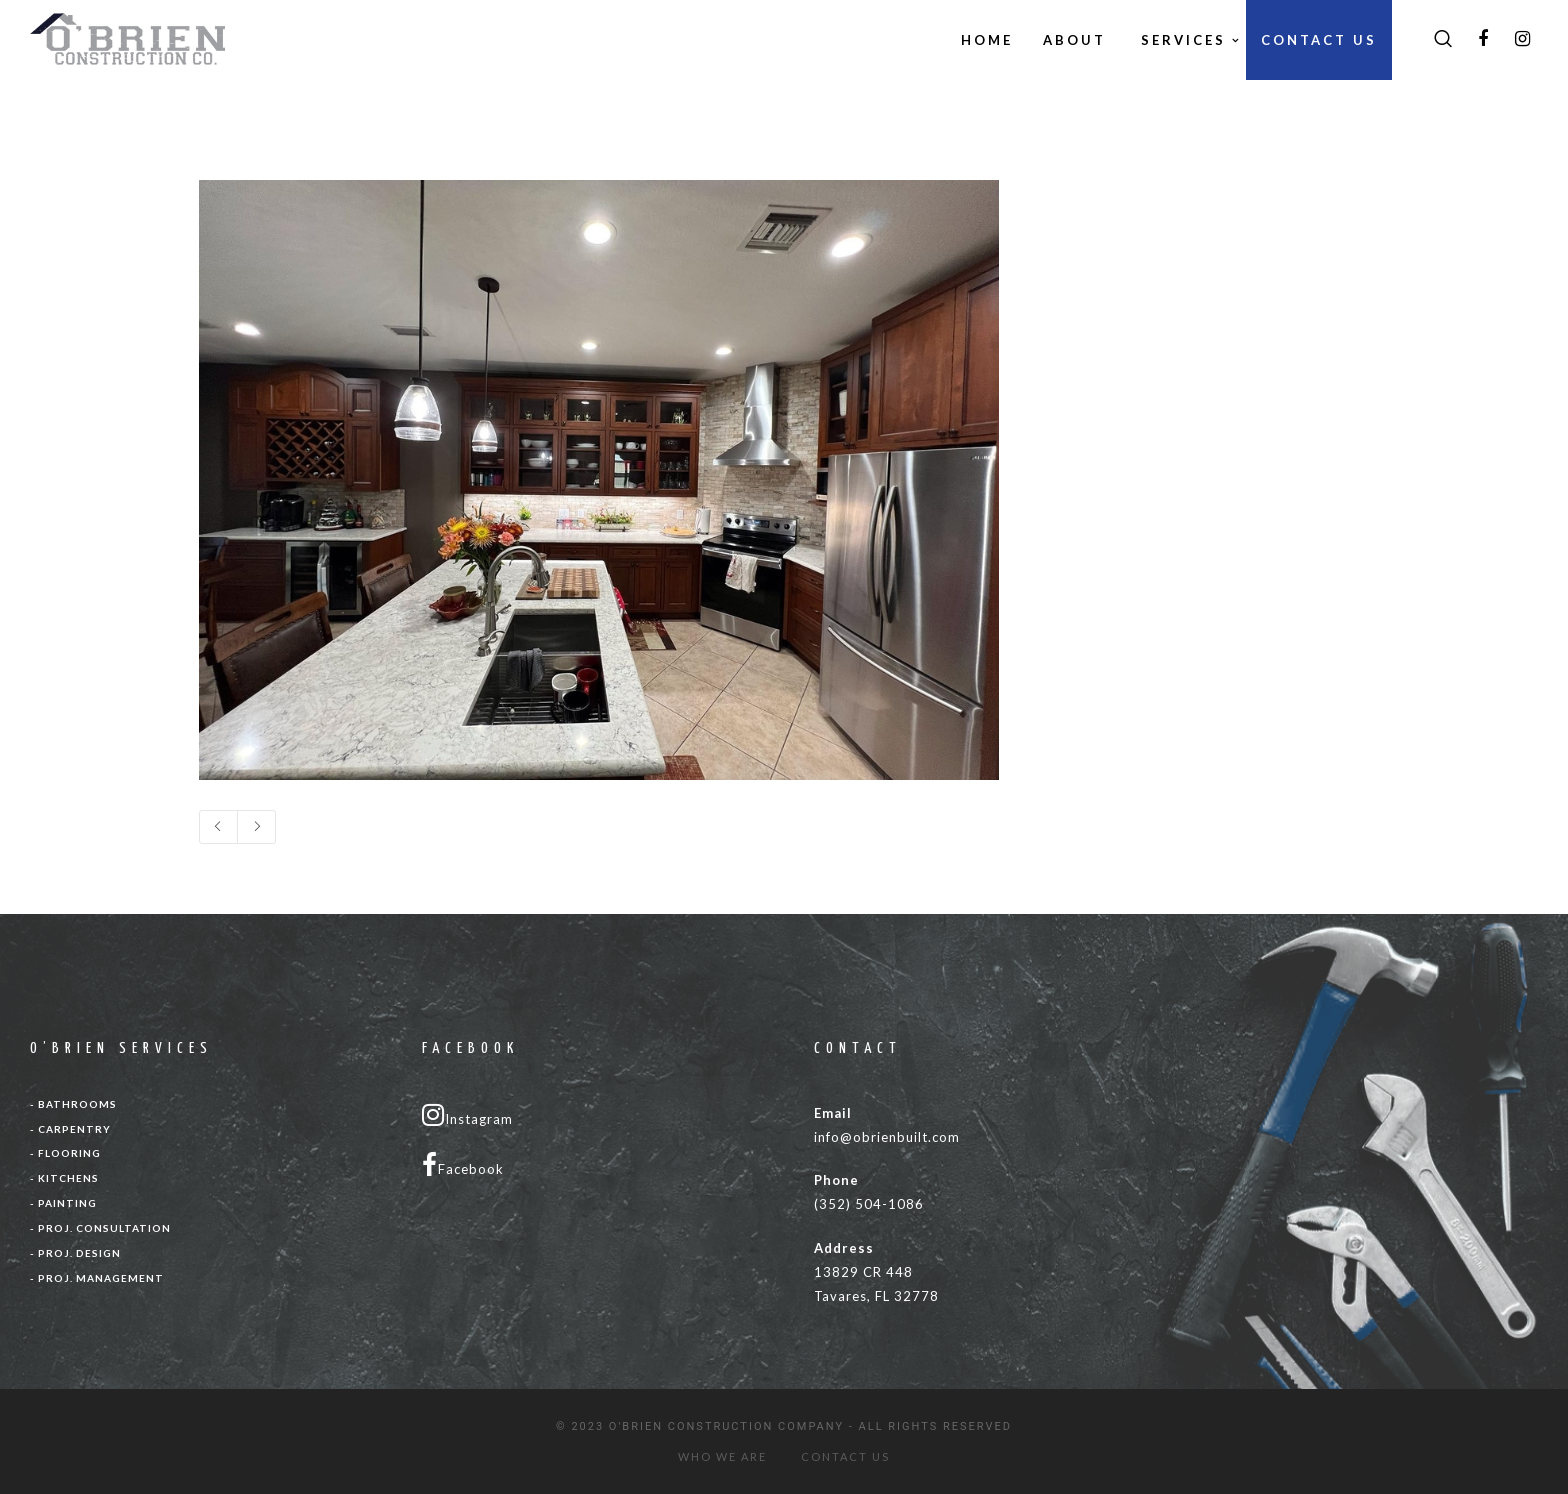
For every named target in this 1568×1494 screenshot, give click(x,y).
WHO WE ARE (722, 1456)
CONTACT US (845, 1456)
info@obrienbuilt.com (887, 1137)
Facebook (463, 1165)
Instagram (467, 1115)
